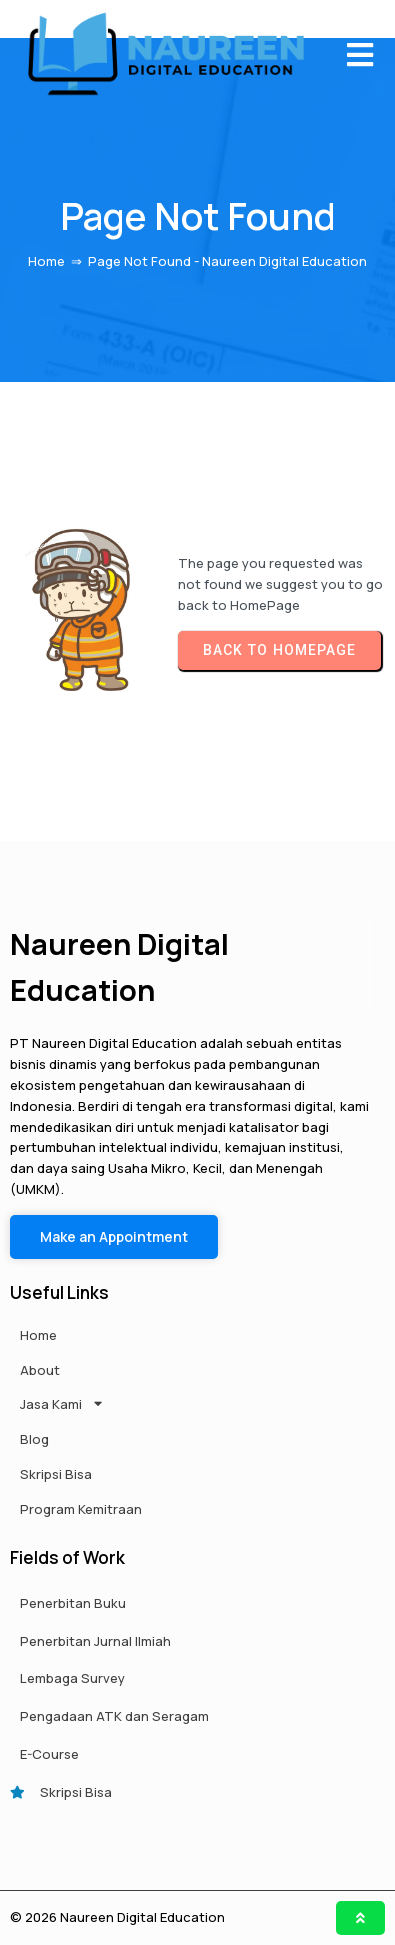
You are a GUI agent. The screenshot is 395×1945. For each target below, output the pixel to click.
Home (46, 261)
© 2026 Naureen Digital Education (117, 1917)
